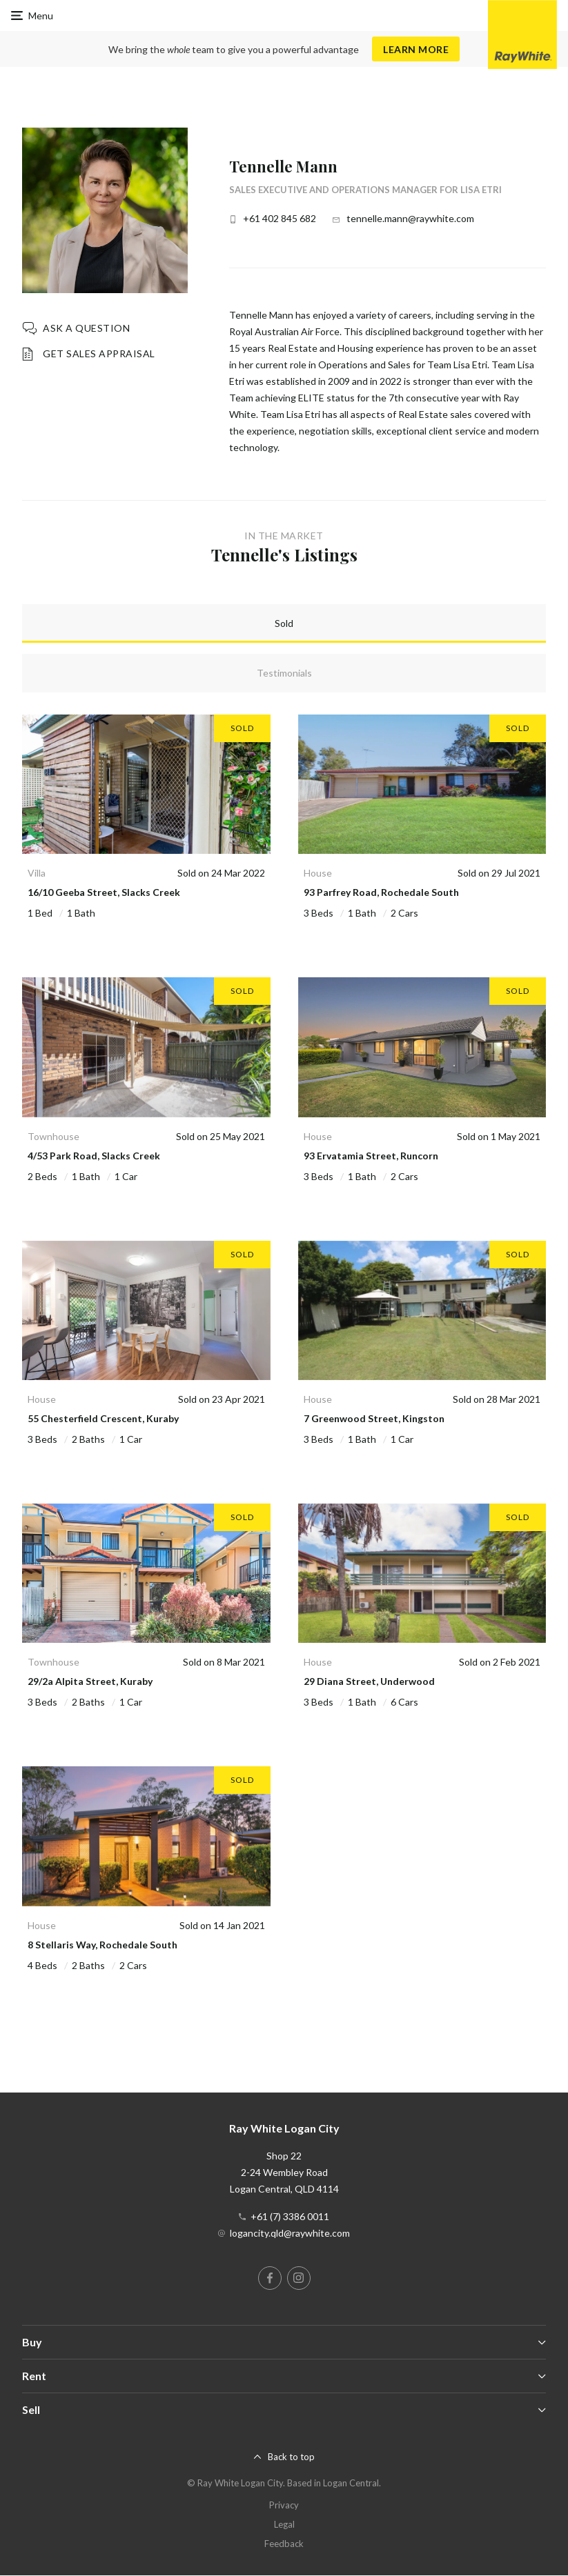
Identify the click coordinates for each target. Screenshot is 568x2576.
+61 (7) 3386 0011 (290, 2216)
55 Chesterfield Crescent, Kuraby (103, 1418)
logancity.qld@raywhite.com (290, 2233)
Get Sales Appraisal (99, 353)
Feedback (284, 2543)
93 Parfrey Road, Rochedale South (381, 892)
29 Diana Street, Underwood (369, 1681)
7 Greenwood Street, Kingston (374, 1418)
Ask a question (86, 328)
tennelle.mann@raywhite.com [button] (410, 218)
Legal (284, 2524)
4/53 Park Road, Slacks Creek (94, 1155)
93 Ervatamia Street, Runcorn (371, 1155)
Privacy (284, 2504)
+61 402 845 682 (279, 218)
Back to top (291, 2456)
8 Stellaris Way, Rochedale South (102, 1944)
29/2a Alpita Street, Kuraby (90, 1681)
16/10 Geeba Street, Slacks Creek (104, 892)
